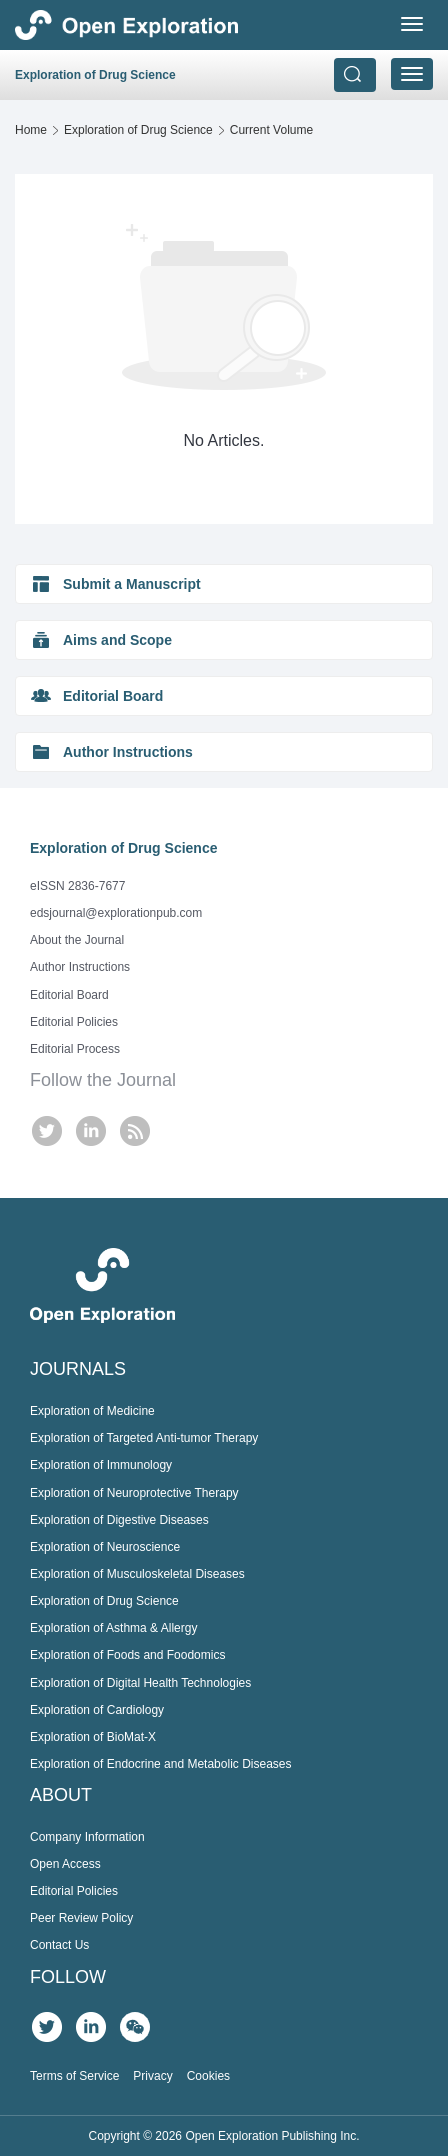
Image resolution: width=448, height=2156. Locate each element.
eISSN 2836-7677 (77, 886)
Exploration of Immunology (101, 1465)
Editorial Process (75, 1049)
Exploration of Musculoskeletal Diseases (137, 1574)
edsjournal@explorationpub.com (116, 913)
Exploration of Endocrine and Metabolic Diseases (160, 1764)
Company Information (87, 1837)
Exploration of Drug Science (138, 130)
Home (31, 130)
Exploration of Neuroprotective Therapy (134, 1493)
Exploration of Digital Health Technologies (140, 1683)
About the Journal (77, 940)
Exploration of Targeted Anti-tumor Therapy (144, 1438)
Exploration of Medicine (92, 1411)
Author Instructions (80, 967)
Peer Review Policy (81, 1918)
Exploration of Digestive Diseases (119, 1520)
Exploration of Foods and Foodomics (127, 1655)
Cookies (208, 2076)
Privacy (152, 2076)
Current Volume (271, 130)
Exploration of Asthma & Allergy (113, 1628)
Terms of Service (74, 2076)
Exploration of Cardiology (97, 1710)
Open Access (65, 1864)
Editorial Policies (74, 1022)
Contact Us (59, 1945)
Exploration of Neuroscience (105, 1547)
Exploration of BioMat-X (93, 1737)
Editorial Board (69, 995)
